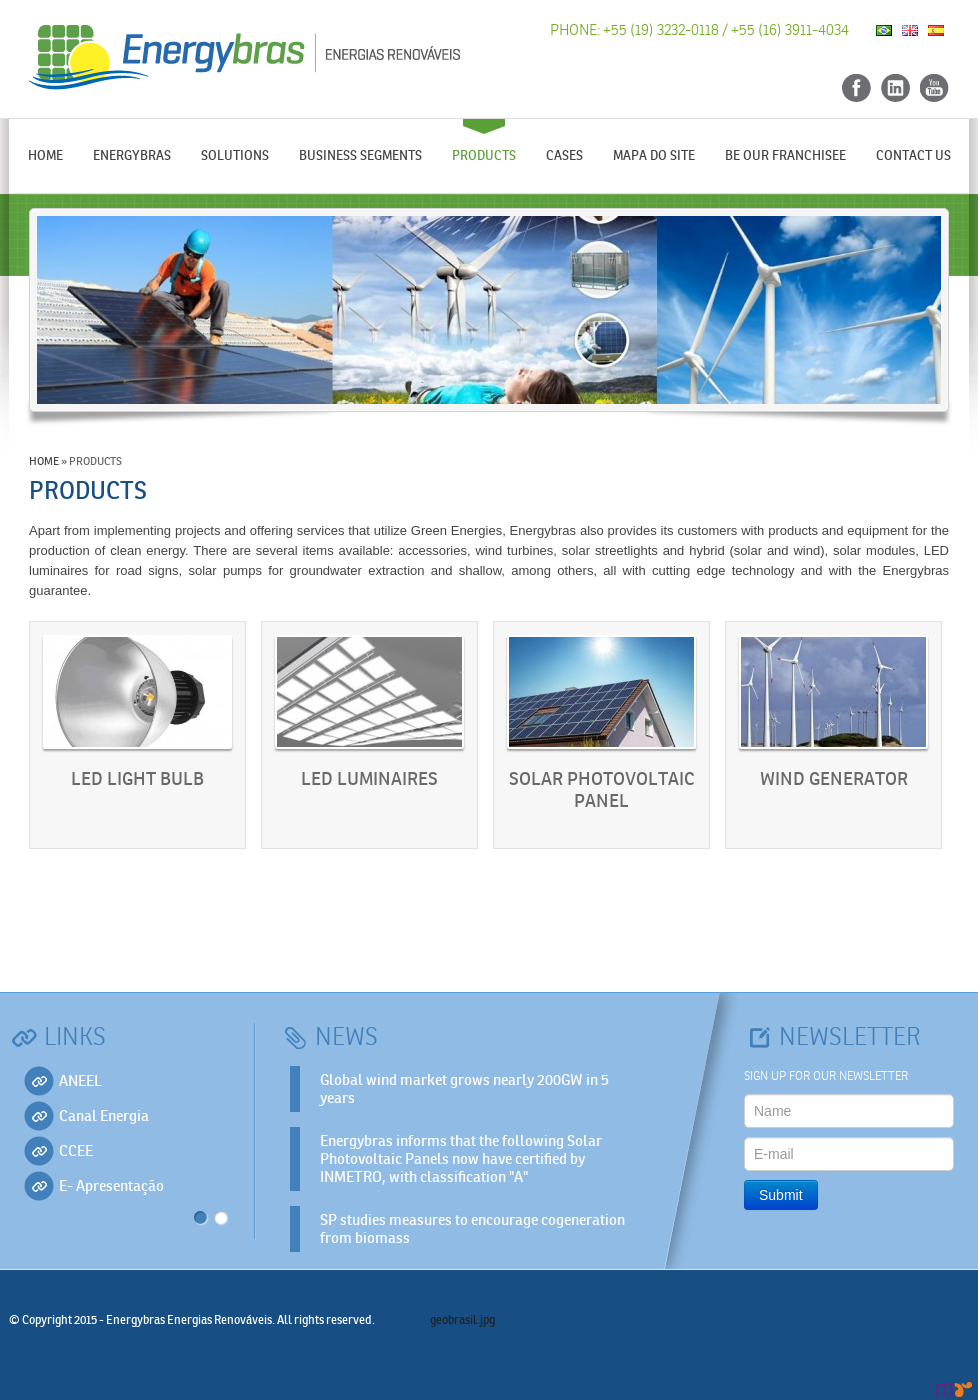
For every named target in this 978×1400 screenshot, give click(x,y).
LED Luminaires (369, 779)
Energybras (132, 156)
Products (484, 156)
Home (45, 156)
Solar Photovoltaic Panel (601, 790)
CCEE (76, 1151)
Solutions (235, 156)
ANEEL (80, 1081)
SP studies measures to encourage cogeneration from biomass (472, 1229)
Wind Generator (834, 779)
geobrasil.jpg (462, 1320)
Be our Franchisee (785, 156)
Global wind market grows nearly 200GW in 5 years (464, 1089)
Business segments (360, 156)
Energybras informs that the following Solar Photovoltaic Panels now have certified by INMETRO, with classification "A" (461, 1159)
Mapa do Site (654, 156)
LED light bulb (137, 779)
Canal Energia (104, 1116)
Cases (564, 156)
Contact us (913, 156)
